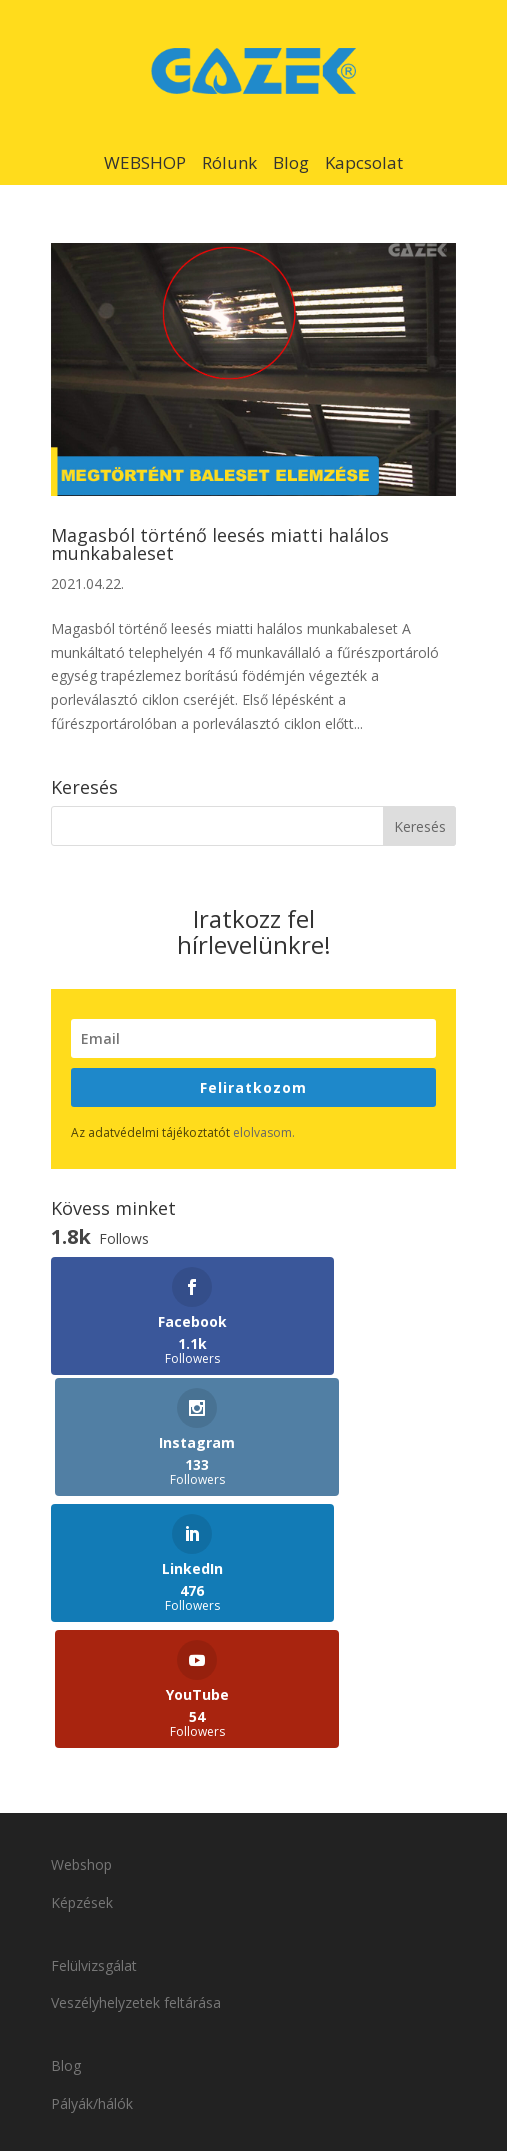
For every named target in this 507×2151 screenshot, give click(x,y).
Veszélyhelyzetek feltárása (138, 1755)
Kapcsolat (364, 162)
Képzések (82, 1655)
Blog (291, 162)
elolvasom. (264, 1132)
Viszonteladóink (101, 1917)
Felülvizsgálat (94, 1717)
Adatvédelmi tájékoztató (283, 2036)
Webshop (81, 1617)
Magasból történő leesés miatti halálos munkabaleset (220, 544)
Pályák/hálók (92, 1855)
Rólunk (229, 162)
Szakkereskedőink (108, 1955)
